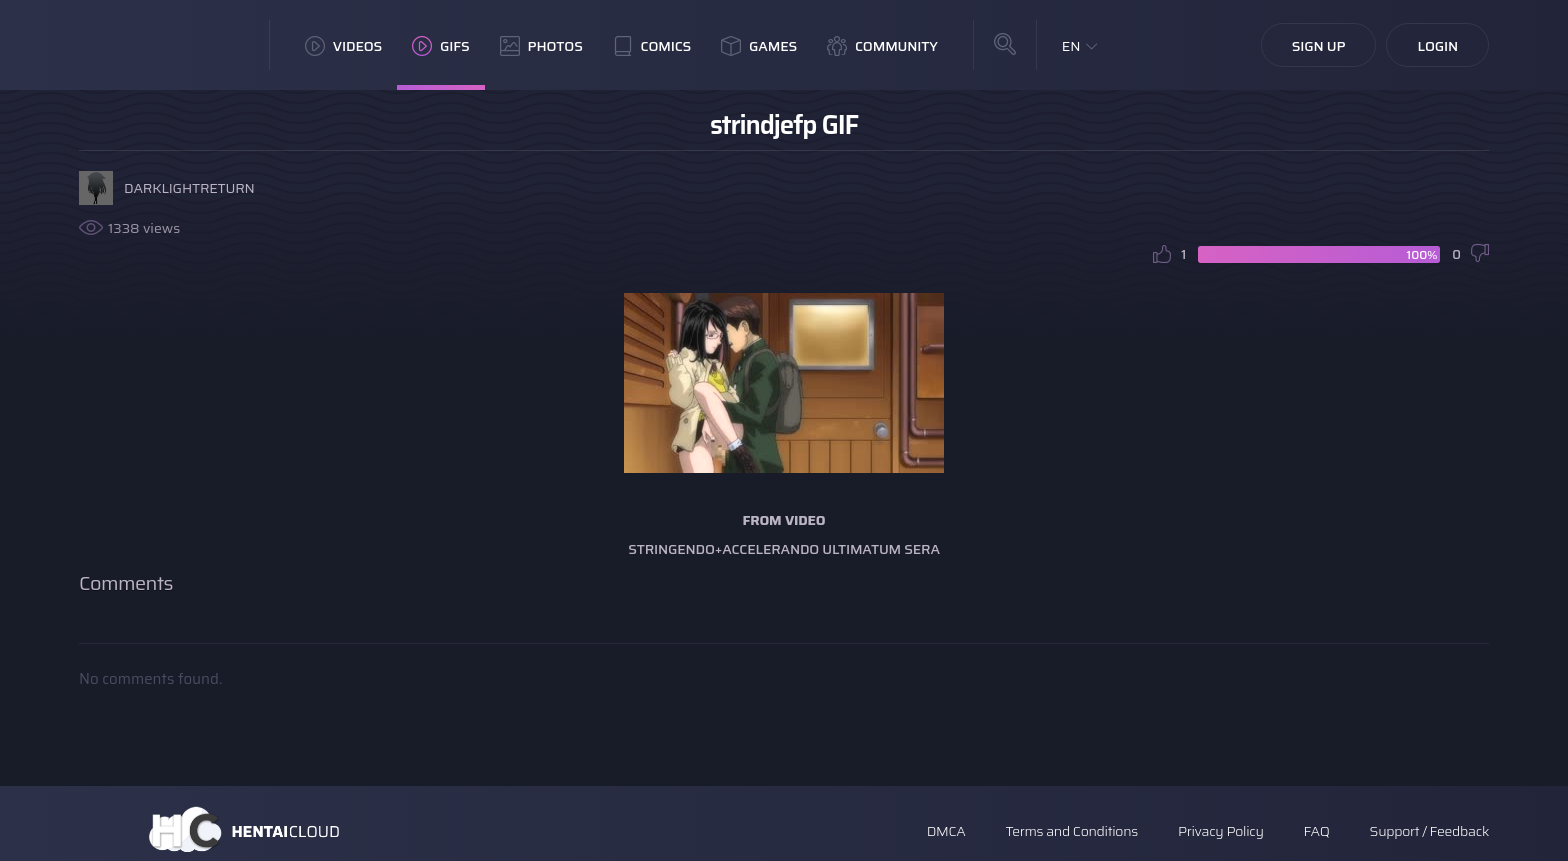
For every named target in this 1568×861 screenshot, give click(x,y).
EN (1071, 46)
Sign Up (1319, 46)
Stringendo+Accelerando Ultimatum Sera (784, 549)
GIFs (441, 46)
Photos (541, 46)
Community (882, 46)
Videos (343, 46)
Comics (652, 46)
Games (759, 46)
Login (1437, 46)
